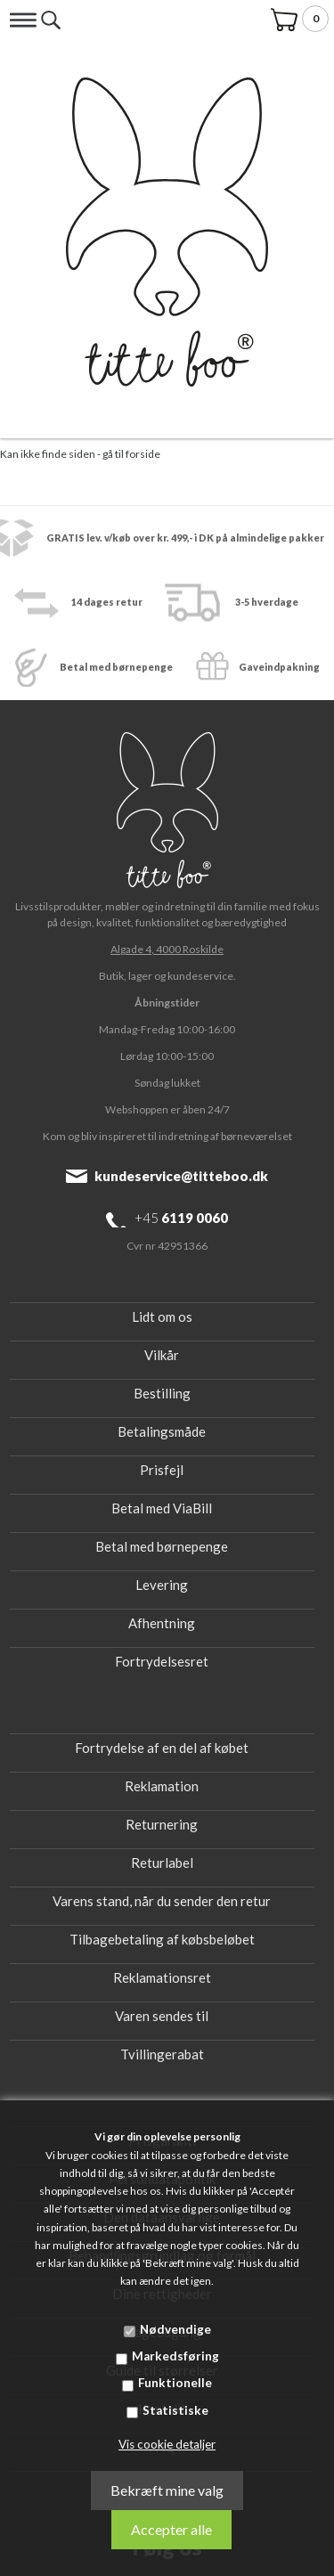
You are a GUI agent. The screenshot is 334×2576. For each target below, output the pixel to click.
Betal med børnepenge (161, 1546)
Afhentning (161, 1623)
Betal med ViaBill (161, 1508)
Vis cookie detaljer (167, 2444)
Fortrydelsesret (161, 1661)
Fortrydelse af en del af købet (161, 1748)
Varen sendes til (161, 2016)
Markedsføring (175, 2356)
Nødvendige (175, 2329)
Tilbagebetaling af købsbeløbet (162, 1939)
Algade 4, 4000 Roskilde (167, 949)
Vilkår (161, 1355)
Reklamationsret (162, 1977)
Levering (161, 1585)
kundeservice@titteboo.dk (181, 1176)
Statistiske (175, 2410)
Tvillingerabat (162, 2054)
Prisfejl (161, 1470)
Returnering (162, 1824)
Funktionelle (175, 2383)
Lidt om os (162, 1316)
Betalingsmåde (162, 1431)
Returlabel (162, 1863)
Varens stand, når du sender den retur (162, 1901)
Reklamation (162, 1786)
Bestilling (162, 1393)
